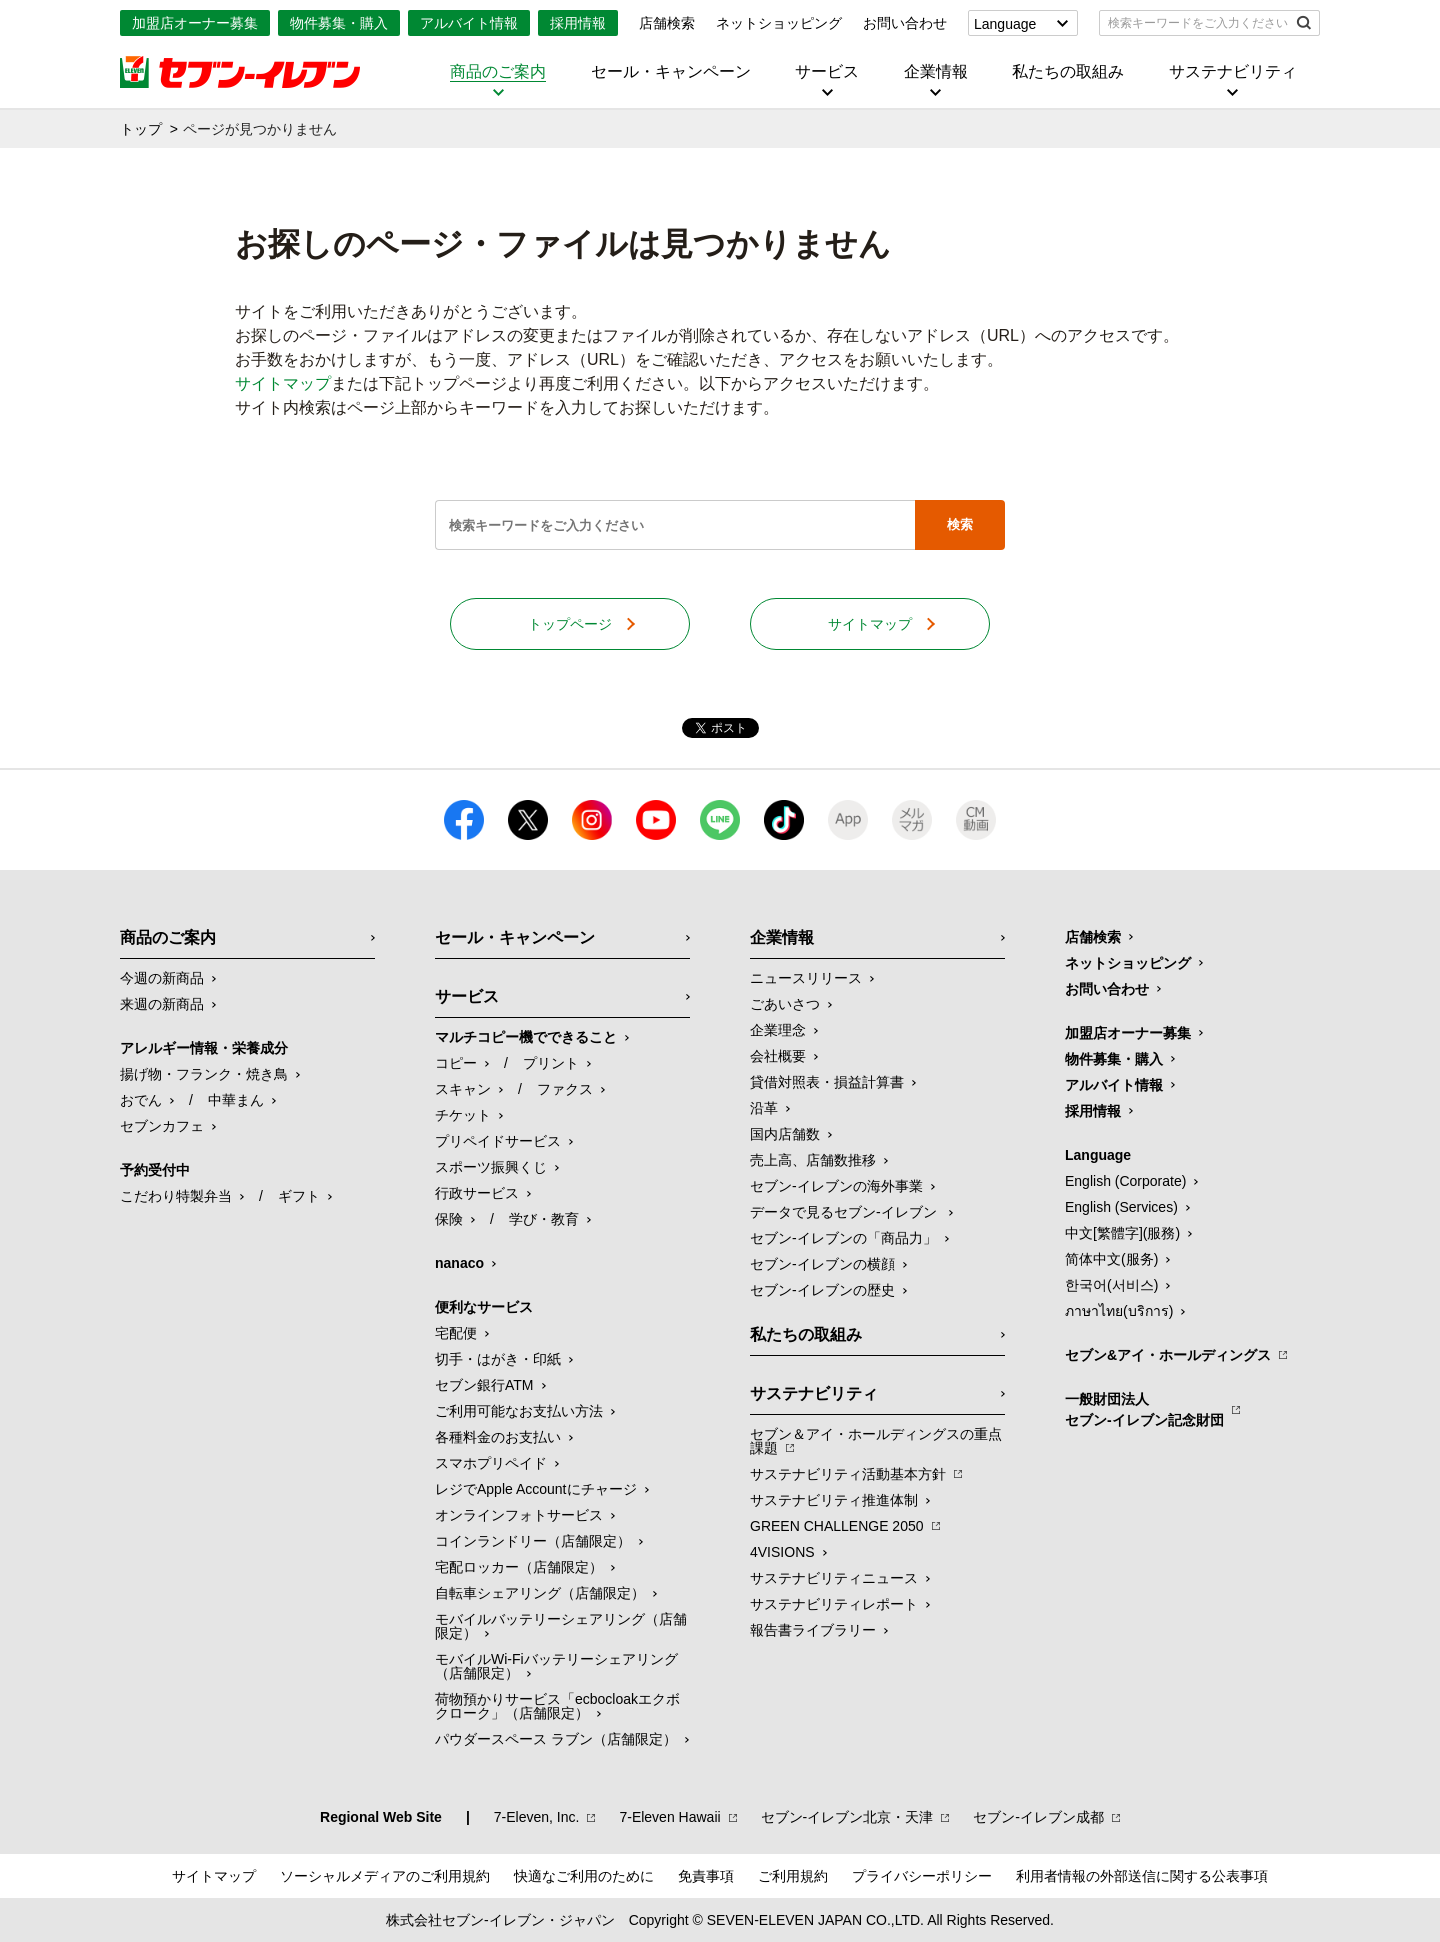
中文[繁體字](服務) (1122, 1233)
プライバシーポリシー (922, 1876)
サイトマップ (283, 383)
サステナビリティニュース (834, 1578)
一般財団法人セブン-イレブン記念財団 (1144, 1409)
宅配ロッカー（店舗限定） (519, 1567)
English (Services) (1121, 1207)
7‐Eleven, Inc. (537, 1817)
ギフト (299, 1196)
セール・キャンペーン (671, 72)
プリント (551, 1063)
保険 (449, 1219)
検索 (960, 524)
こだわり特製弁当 (176, 1196)
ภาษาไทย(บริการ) (1119, 1311)
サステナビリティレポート (834, 1604)
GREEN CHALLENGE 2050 (837, 1526)
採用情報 (578, 23)
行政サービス (477, 1193)
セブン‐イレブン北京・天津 (847, 1817)
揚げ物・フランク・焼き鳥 (204, 1074)
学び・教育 (544, 1219)
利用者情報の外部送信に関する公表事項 (1142, 1876)
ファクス (565, 1089)
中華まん (236, 1100)
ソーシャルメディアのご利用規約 (385, 1876)
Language (1005, 24)
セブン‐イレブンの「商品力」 (843, 1238)
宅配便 (456, 1333)
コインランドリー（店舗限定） (533, 1541)
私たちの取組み (1068, 72)
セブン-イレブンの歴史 (822, 1290)
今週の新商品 (162, 978)
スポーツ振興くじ (491, 1167)
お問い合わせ (905, 23)
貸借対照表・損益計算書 (827, 1082)
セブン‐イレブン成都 (1038, 1817)
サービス (827, 72)
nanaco (459, 1263)
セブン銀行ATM (484, 1385)
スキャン (463, 1089)
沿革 (764, 1108)
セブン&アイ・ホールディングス (1168, 1355)
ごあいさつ (785, 1004)
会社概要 (778, 1056)
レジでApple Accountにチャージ (536, 1489)
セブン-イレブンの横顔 (822, 1264)
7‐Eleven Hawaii (669, 1817)
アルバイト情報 (469, 23)
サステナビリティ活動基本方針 (848, 1474)
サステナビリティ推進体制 (834, 1500)
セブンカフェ (162, 1126)
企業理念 (778, 1030)
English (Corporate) (1125, 1181)
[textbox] (1195, 23)
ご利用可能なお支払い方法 (519, 1411)
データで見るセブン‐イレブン (845, 1212)
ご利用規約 (793, 1876)
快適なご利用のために (584, 1876)
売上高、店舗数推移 (813, 1160)
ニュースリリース (806, 978)
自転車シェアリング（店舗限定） (540, 1593)
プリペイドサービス (498, 1141)
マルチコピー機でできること (526, 1037)
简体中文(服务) (1111, 1259)
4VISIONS (782, 1552)
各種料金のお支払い (498, 1437)
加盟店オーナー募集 (195, 23)
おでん (141, 1100)
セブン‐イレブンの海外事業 (836, 1186)
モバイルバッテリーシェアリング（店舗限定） (561, 1626)
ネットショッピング (779, 23)
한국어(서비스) (1111, 1285)
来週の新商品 (162, 1004)
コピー (456, 1063)
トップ (141, 129)
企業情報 (936, 72)
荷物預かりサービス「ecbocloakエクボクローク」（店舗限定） (557, 1706)
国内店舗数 (785, 1134)
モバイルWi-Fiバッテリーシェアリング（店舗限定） (556, 1666)
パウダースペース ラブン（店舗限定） (556, 1739)
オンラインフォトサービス (519, 1515)
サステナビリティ (1233, 72)
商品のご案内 (498, 72)
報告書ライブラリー (813, 1630)
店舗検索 (667, 23)
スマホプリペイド (491, 1463)
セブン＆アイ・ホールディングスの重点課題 (876, 1441)
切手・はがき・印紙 (498, 1359)
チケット (463, 1115)
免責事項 (706, 1876)
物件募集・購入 (339, 23)
